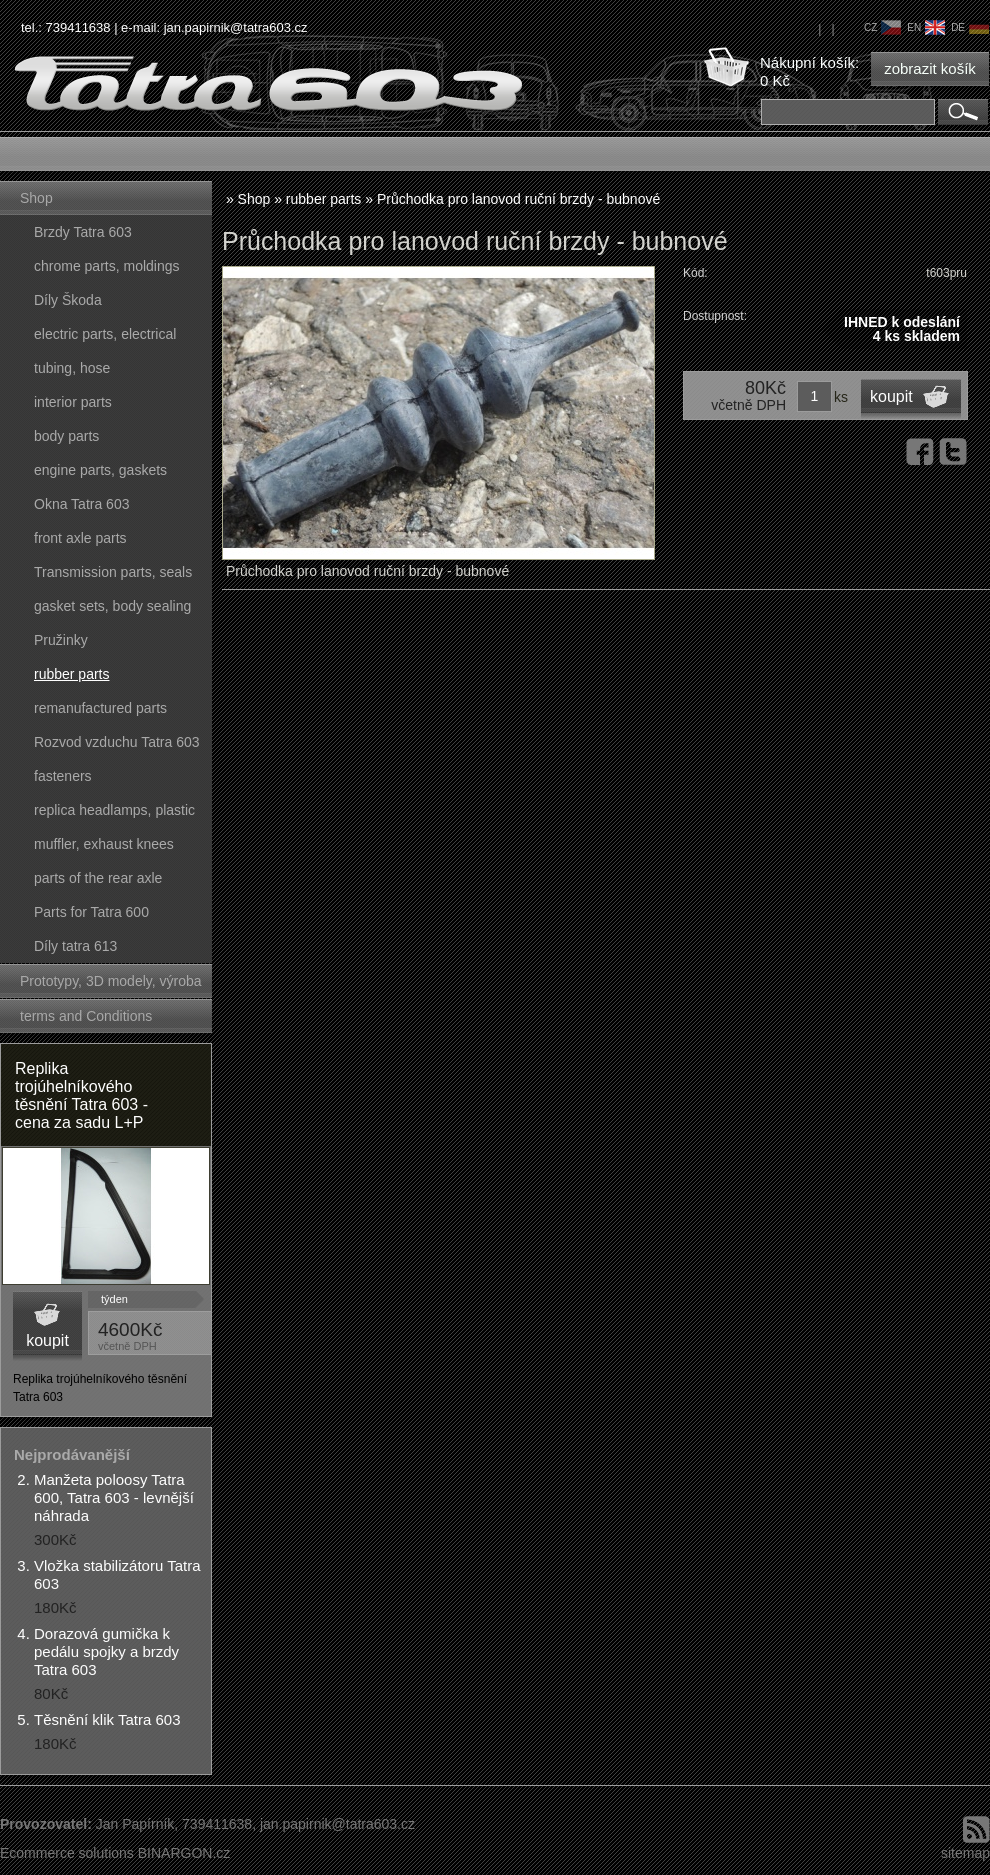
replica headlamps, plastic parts (114, 814)
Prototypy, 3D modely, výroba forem (111, 985)
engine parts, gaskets (100, 470)
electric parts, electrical (105, 334)
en (926, 27)
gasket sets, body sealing (112, 606)
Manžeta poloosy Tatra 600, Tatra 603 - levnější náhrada (114, 1497)
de (970, 27)
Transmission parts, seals (113, 572)
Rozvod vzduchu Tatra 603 (117, 742)
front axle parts (80, 538)
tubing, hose (72, 368)
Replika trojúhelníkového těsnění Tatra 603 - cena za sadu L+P (81, 1095)
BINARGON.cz (184, 1853)
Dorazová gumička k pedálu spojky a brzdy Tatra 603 (106, 1651)
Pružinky (61, 640)
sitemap (965, 1853)
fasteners (63, 776)
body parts (66, 436)
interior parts (73, 402)
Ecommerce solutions (67, 1853)
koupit (47, 1340)
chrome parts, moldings (107, 266)
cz (882, 27)
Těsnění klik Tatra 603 (107, 1719)
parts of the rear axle (98, 878)
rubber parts (71, 674)
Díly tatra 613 (75, 946)
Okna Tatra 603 (81, 504)
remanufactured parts (100, 708)
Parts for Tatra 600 (91, 912)
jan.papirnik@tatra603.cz (236, 27)
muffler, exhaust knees (104, 844)
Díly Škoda (68, 300)
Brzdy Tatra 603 (83, 232)
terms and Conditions (86, 1016)
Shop (36, 198)
